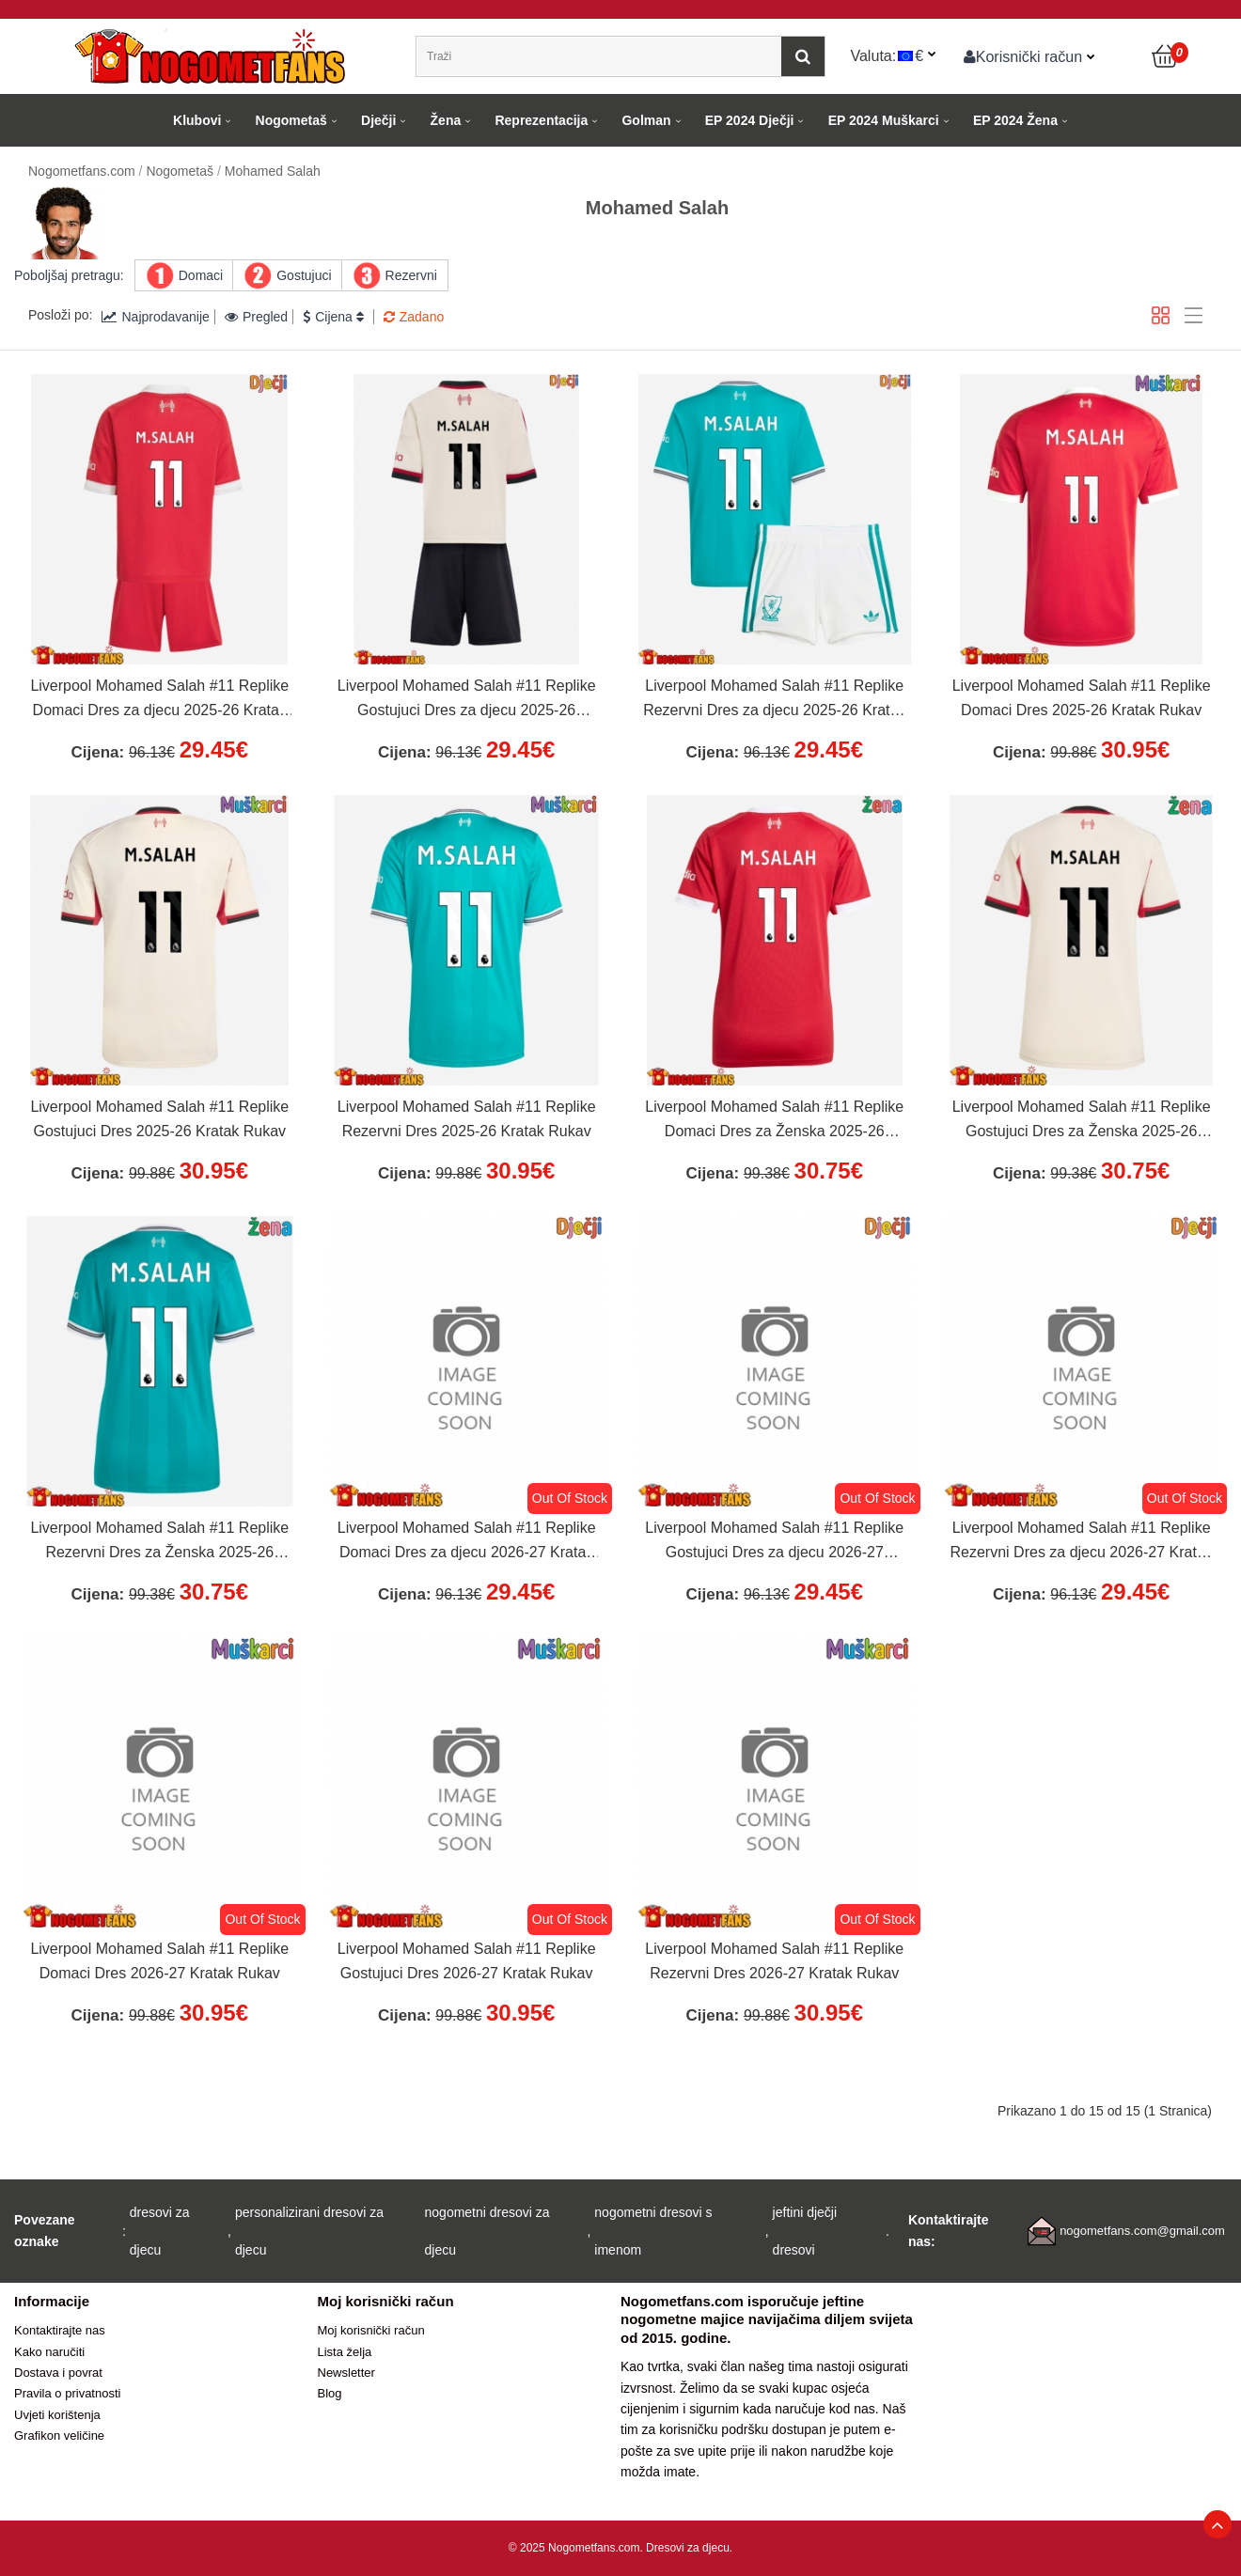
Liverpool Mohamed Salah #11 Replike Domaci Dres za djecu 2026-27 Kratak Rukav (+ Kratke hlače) (467, 1542)
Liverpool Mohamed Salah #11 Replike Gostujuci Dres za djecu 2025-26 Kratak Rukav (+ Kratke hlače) (467, 700)
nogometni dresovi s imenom (653, 2231)
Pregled (256, 316)
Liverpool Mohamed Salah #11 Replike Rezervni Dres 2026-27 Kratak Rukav (774, 1961)
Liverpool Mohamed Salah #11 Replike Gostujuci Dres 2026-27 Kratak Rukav (467, 1961)
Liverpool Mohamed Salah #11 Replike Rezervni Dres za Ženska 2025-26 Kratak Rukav (159, 1542)
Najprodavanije (155, 316)
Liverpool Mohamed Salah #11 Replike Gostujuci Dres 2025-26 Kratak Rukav (159, 1119)
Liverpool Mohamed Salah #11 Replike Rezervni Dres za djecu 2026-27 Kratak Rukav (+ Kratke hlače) (1081, 1542)
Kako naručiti (49, 2352)
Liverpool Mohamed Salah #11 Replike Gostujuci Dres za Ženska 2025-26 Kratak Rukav (1081, 1121)
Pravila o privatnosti (67, 2393)
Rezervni (411, 275)
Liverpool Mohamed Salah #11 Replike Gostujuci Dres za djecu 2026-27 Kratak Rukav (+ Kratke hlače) (774, 1542)
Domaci (201, 275)
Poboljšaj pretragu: (69, 275)
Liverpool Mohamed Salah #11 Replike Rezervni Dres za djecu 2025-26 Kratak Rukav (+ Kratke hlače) (774, 700)
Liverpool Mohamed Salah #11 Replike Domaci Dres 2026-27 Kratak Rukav (159, 1961)
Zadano (414, 316)
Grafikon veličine (59, 2435)
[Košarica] (1166, 56)
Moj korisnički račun (371, 2330)
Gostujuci (303, 275)
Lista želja (345, 2352)
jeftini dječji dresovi (805, 2231)
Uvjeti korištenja (57, 2415)
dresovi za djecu (160, 2231)
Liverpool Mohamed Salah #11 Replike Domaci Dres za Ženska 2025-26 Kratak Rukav (774, 1121)
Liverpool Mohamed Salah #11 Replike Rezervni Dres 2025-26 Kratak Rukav (467, 1119)
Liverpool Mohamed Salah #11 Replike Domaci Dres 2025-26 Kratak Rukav (1081, 698)
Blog (330, 2393)
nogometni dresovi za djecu (487, 2231)
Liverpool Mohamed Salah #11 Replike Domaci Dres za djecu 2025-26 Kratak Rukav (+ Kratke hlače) (159, 700)
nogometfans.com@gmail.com (1142, 2231)
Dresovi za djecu (688, 2547)
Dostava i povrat (58, 2372)
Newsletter (346, 2372)
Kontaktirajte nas (59, 2330)
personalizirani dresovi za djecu (309, 2231)
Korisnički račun (1023, 56)
